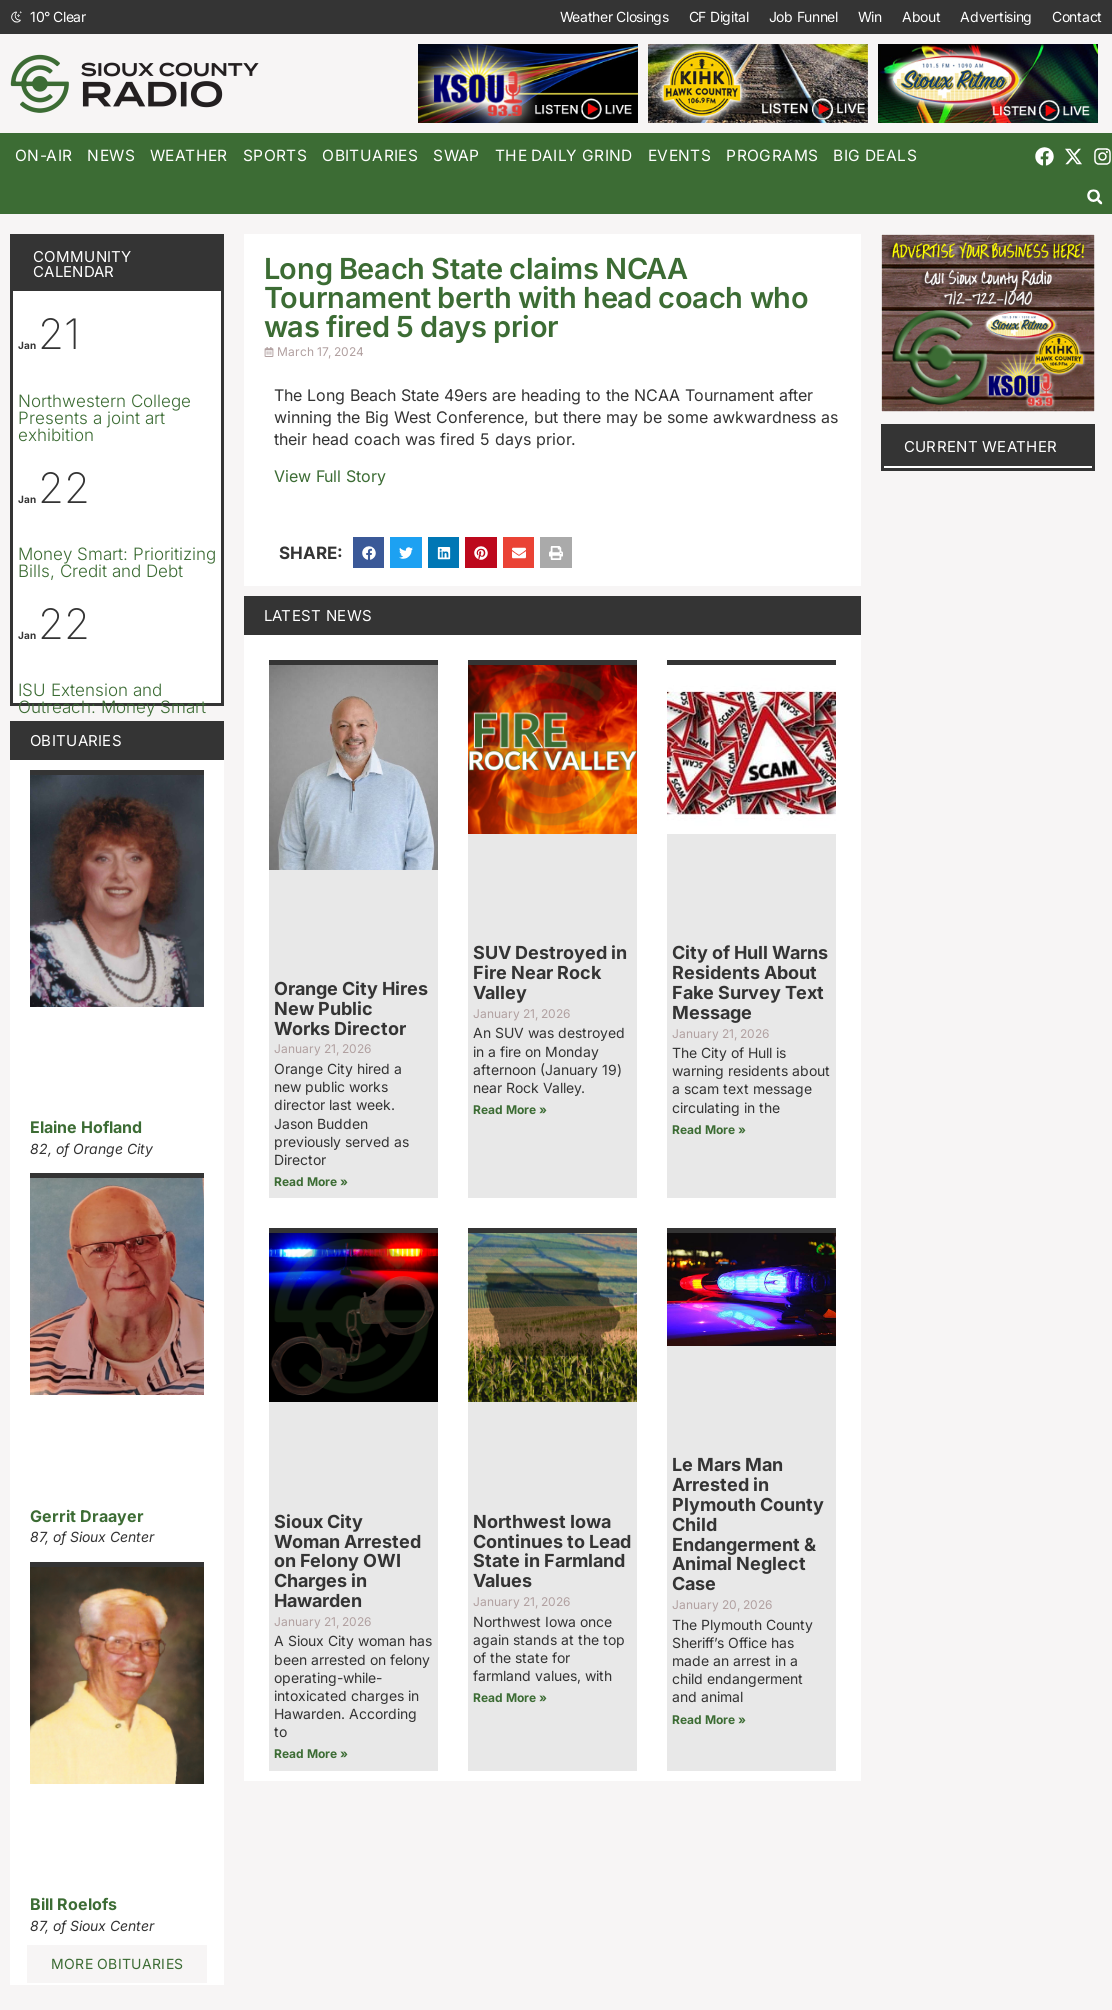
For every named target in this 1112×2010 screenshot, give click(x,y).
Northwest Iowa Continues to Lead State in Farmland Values (552, 1551)
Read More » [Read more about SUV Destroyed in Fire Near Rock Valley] (510, 1109)
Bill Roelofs (73, 1904)
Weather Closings (614, 16)
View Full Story (330, 476)
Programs (772, 155)
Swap (456, 155)
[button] (1094, 196)
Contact (1077, 16)
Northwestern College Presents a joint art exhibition (104, 418)
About (921, 16)
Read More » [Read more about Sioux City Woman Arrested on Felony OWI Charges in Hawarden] (311, 1753)
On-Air (43, 155)
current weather (981, 446)
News (111, 155)
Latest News (318, 615)
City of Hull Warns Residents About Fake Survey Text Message (750, 982)
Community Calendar (82, 264)
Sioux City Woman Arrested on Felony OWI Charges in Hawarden (347, 1561)
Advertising (996, 16)
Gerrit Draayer (87, 1516)
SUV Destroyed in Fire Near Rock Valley (550, 972)
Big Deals (875, 155)
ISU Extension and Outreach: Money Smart (112, 698)
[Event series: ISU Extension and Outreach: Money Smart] (159, 663)
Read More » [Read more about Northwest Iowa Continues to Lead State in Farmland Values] (510, 1697)
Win (870, 16)
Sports (275, 155)
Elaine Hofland (86, 1127)
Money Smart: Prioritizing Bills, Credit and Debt (117, 562)
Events (679, 155)
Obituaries (370, 155)
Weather (189, 155)
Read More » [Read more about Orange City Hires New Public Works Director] (311, 1181)
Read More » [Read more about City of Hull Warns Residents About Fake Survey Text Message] (709, 1129)
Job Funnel (803, 16)
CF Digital (719, 16)
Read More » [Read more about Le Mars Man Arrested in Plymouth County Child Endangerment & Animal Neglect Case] (709, 1719)
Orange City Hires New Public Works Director (351, 1008)
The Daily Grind (564, 155)
